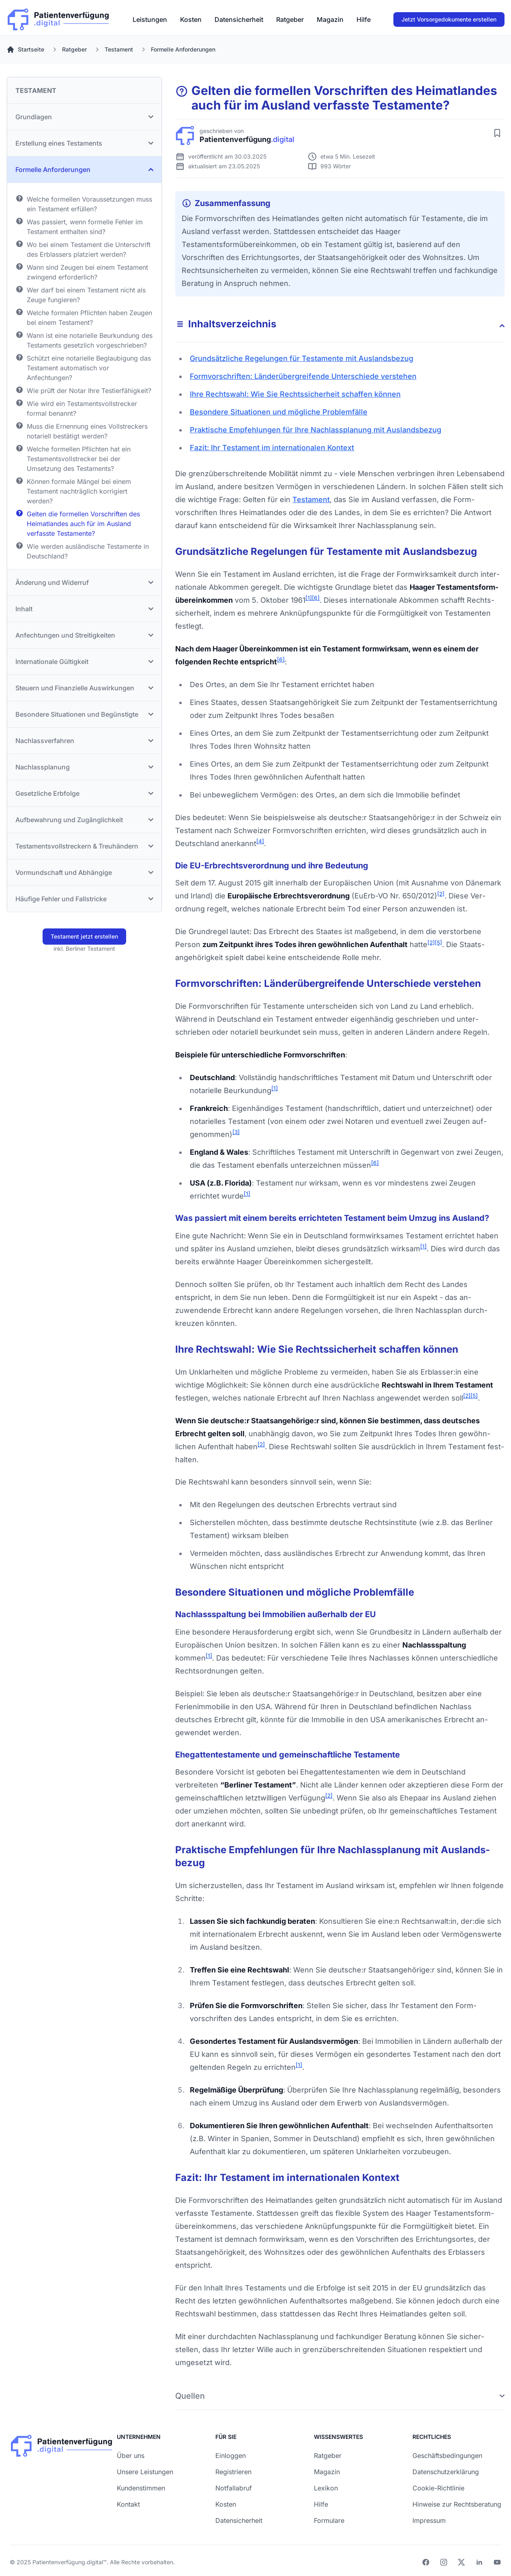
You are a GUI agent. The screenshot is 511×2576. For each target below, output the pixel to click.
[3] (236, 1132)
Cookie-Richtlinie (438, 2488)
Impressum (429, 2520)
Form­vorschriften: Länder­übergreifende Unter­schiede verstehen (303, 376)
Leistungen (150, 19)
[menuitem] (150, 19)
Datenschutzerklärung (445, 2472)
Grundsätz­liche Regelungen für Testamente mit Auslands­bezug (301, 358)
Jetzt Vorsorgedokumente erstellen (449, 19)
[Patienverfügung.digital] (58, 17)
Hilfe (363, 19)
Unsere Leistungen (145, 2472)
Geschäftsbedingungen (447, 2455)
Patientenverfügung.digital (67, 2562)
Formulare (329, 2520)
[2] (440, 894)
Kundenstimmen (141, 2488)
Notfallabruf (233, 2488)
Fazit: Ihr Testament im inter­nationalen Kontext (272, 447)
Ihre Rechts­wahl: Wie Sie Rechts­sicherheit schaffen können (295, 394)
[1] (308, 598)
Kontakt (128, 2504)
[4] (260, 841)
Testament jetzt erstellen (84, 936)
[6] (316, 598)
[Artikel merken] (497, 133)
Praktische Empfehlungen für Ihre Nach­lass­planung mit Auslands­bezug (315, 429)
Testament (311, 499)
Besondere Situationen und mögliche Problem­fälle (278, 412)
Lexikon (326, 2488)
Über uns (130, 2455)
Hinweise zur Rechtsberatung (456, 2504)
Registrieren (233, 2472)
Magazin (330, 19)
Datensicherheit (239, 19)
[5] (438, 942)
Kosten (191, 19)
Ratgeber (290, 19)
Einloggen (230, 2455)
